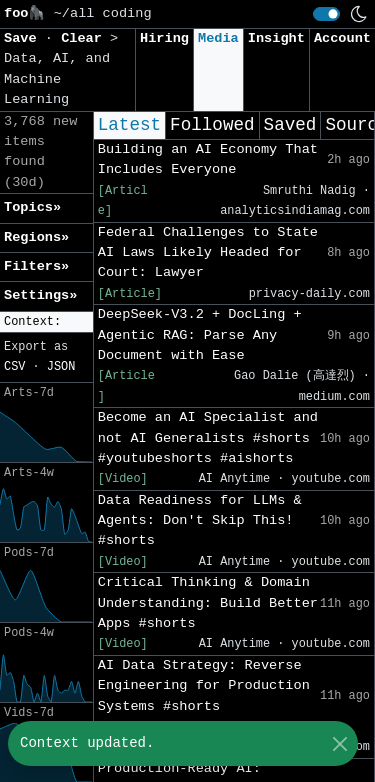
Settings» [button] (40, 295)
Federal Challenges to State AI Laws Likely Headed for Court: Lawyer (208, 253)
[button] (46, 322)
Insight (276, 38)
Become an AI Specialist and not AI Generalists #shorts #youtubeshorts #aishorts (208, 438)
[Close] (339, 743)
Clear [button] (85, 38)
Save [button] (24, 38)
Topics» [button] (32, 207)
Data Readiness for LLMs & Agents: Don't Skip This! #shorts (200, 521)
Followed (212, 125)
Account (342, 38)
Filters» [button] (36, 266)
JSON (61, 367)
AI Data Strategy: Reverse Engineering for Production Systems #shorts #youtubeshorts (204, 696)
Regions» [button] (36, 237)
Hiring (164, 38)
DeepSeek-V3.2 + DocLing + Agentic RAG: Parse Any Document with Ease (200, 335)
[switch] (326, 14)
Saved (290, 125)
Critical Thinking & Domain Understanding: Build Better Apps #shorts (208, 603)
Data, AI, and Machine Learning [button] (57, 79)
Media (218, 38)
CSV (14, 367)
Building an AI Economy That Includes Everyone (208, 159)
